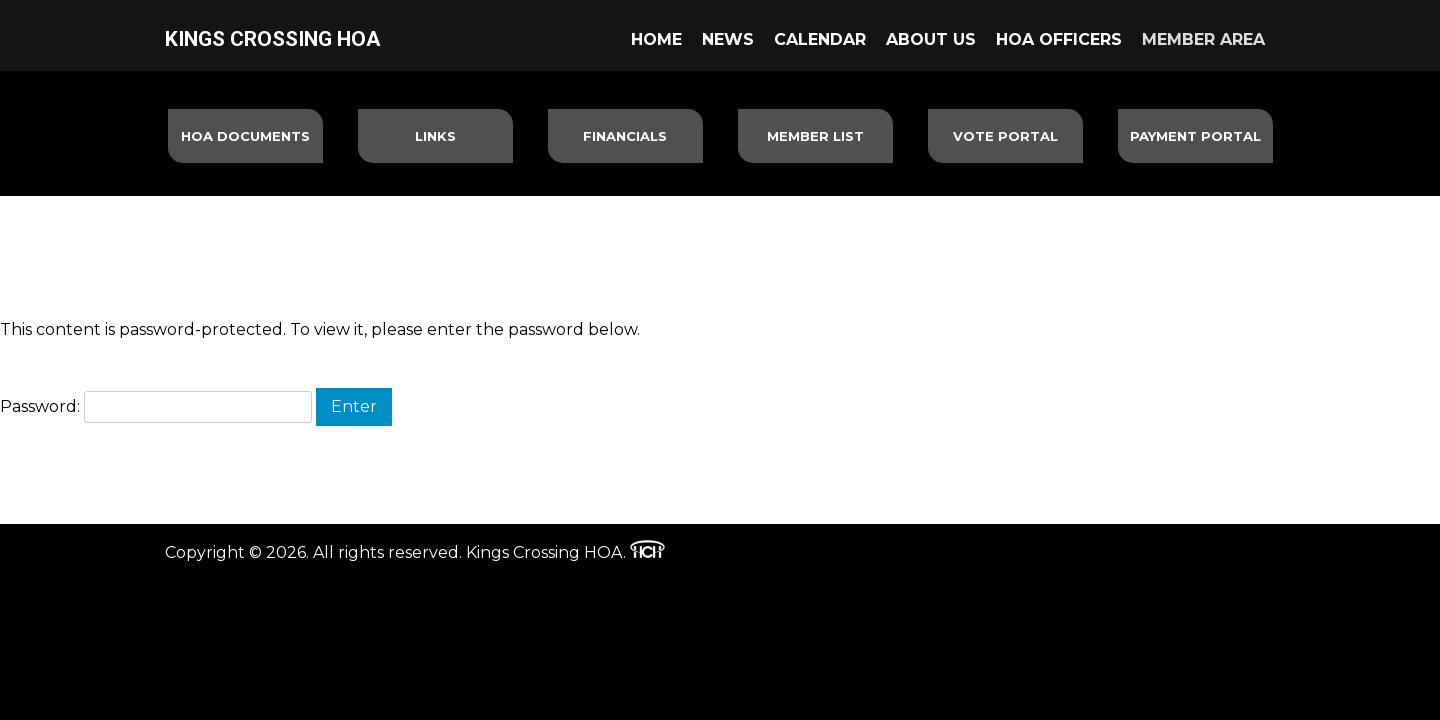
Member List (815, 136)
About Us (931, 39)
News (728, 39)
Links (435, 136)
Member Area (1203, 39)
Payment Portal (1195, 136)
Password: (156, 406)
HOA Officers (1059, 39)
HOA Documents (245, 136)
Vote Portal (1005, 136)
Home (656, 39)
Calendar (820, 39)
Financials (625, 136)
